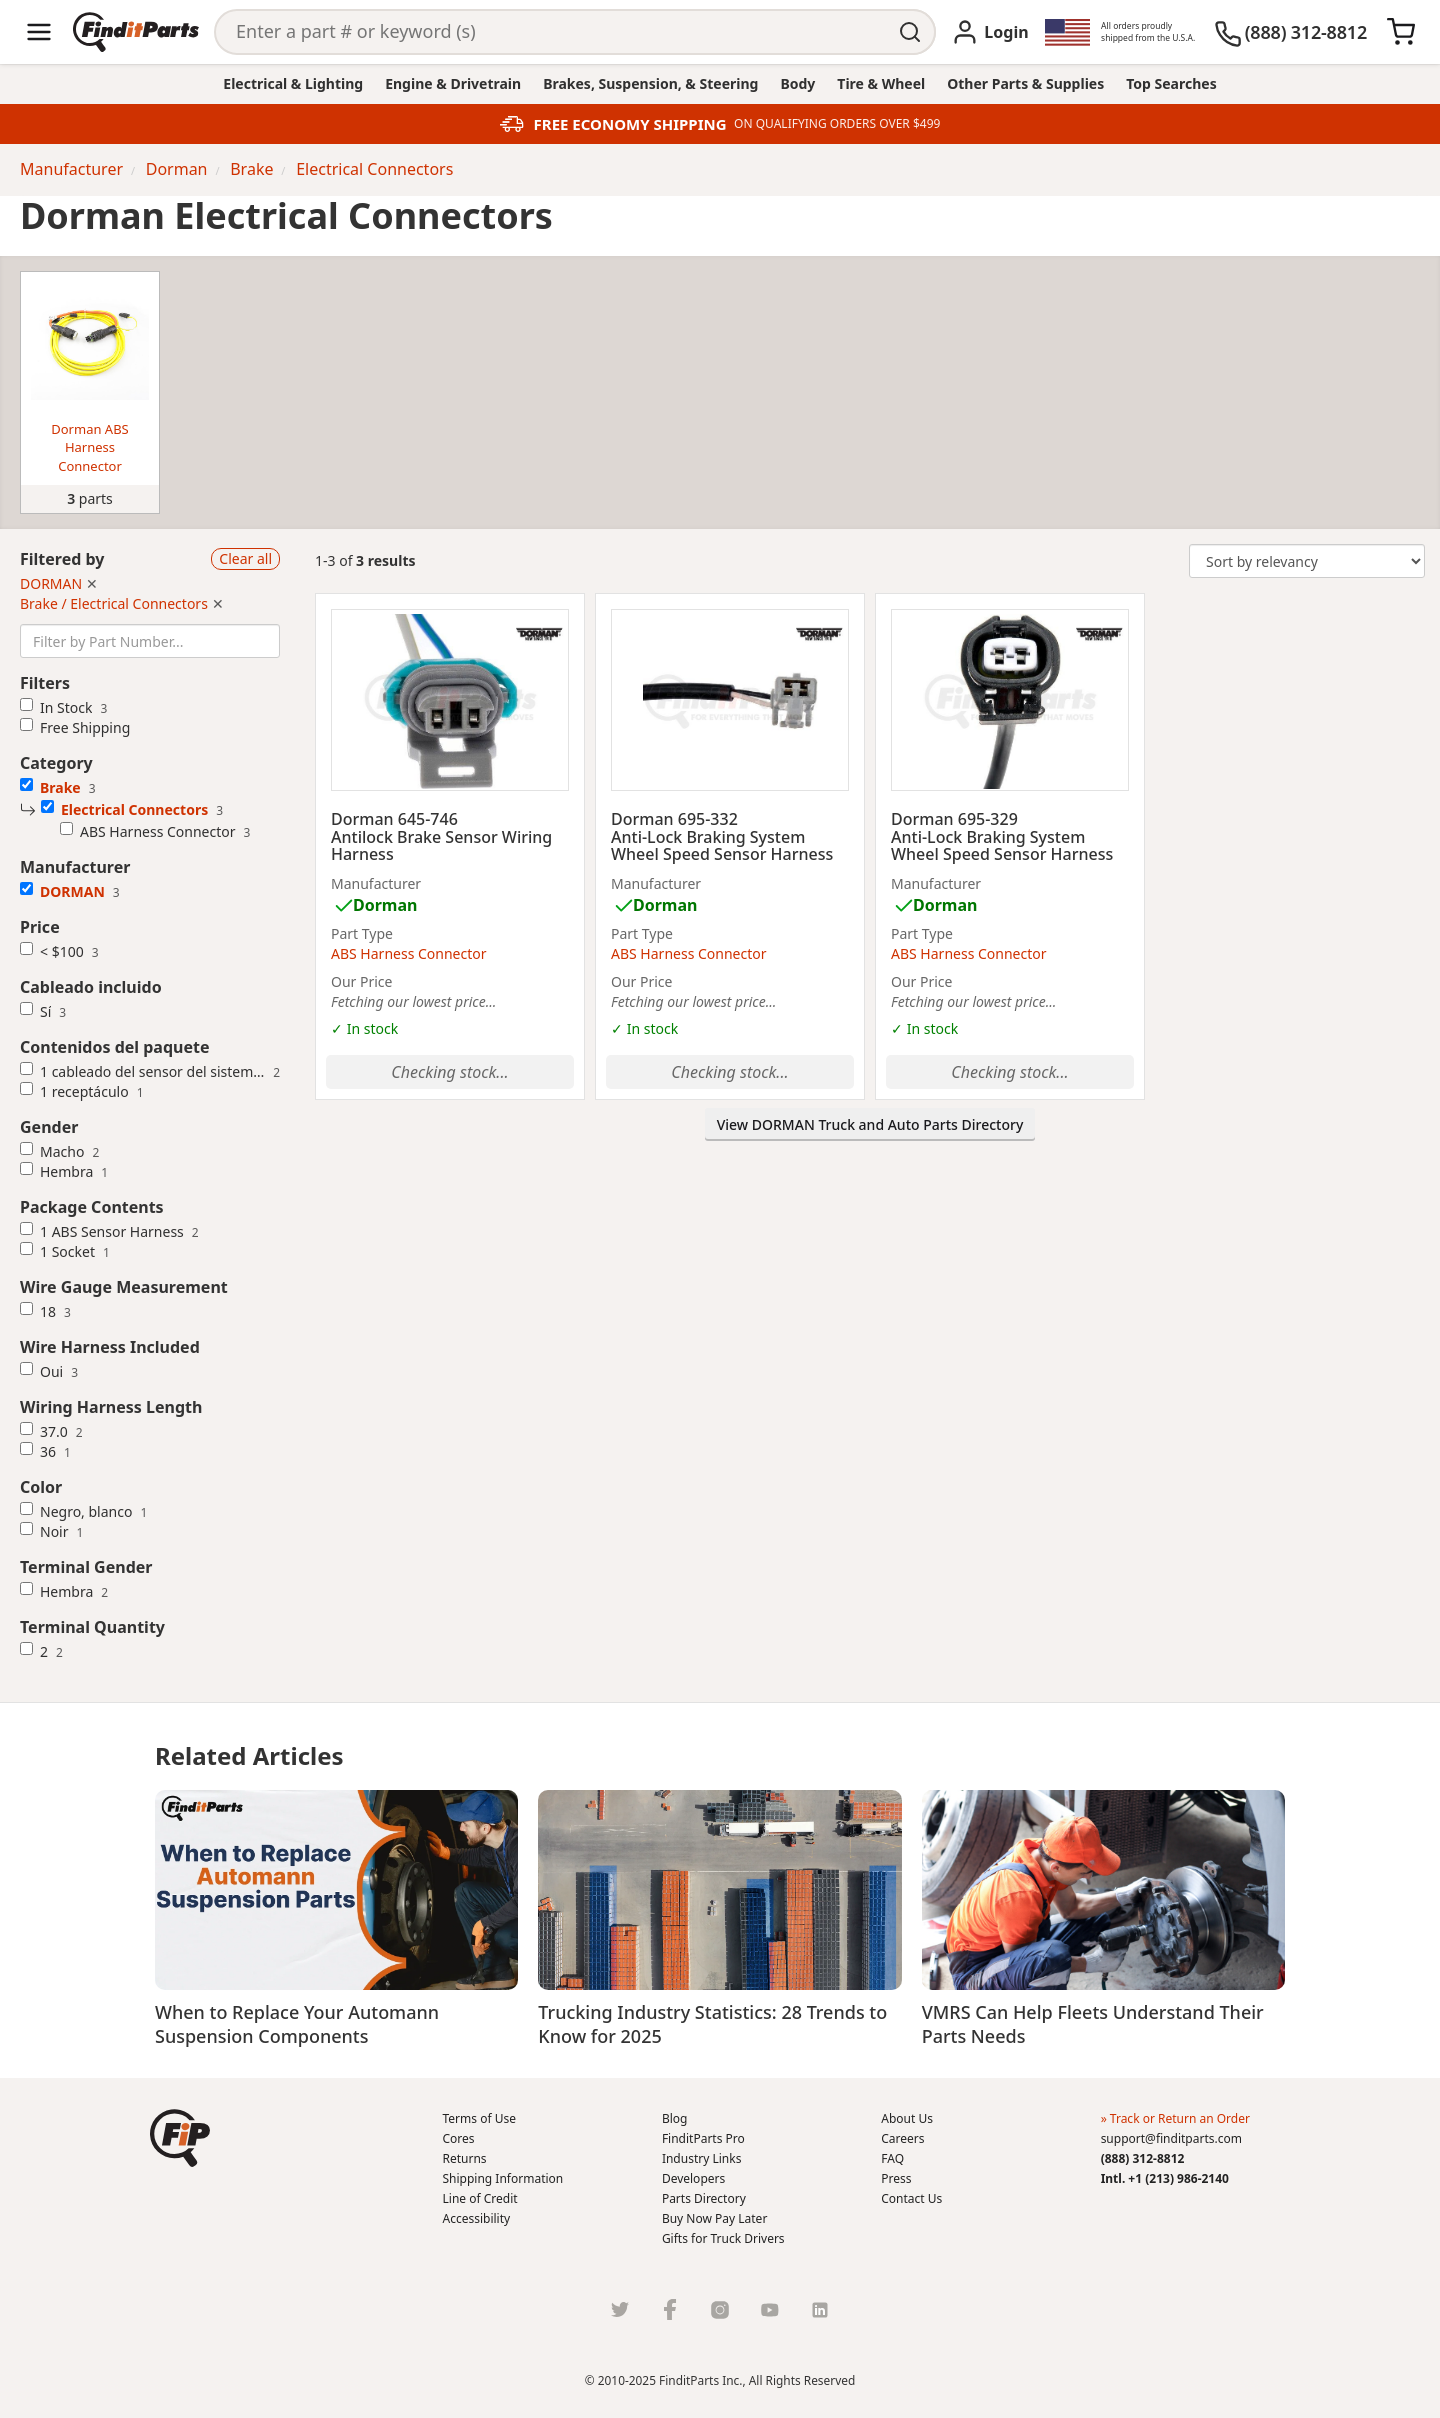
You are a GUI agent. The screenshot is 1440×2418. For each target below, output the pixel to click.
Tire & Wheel (881, 83)
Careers (902, 2138)
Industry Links (702, 2158)
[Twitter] (620, 2309)
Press (896, 2178)
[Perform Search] (912, 32)
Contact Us (911, 2198)
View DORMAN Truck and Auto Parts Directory (870, 1124)
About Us (907, 2118)
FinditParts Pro (703, 2138)
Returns (465, 2158)
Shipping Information (503, 2178)
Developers (693, 2178)
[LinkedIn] (820, 2309)
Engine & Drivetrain (453, 83)
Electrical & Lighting (293, 83)
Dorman (385, 905)
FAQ (892, 2158)
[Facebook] (670, 2309)
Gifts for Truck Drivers (723, 2238)
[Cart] (1401, 32)
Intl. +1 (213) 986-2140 (1165, 2178)
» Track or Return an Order (1175, 2118)
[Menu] (39, 32)
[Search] (552, 32)
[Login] (989, 32)
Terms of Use (479, 2118)
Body (797, 83)
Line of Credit (480, 2198)
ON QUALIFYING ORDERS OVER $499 (837, 124)
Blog (675, 2118)
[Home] (136, 32)
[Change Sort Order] (1307, 561)
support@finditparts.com (1171, 2138)
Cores (459, 2138)
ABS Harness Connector (409, 953)
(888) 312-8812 (1143, 2158)
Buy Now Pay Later (714, 2218)
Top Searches (1171, 83)
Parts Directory (704, 2198)
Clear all (245, 558)
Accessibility (477, 2218)
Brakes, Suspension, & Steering (650, 83)
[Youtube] (770, 2309)
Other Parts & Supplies (1025, 83)
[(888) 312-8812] (1290, 32)
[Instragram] (720, 2309)
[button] (180, 2138)
